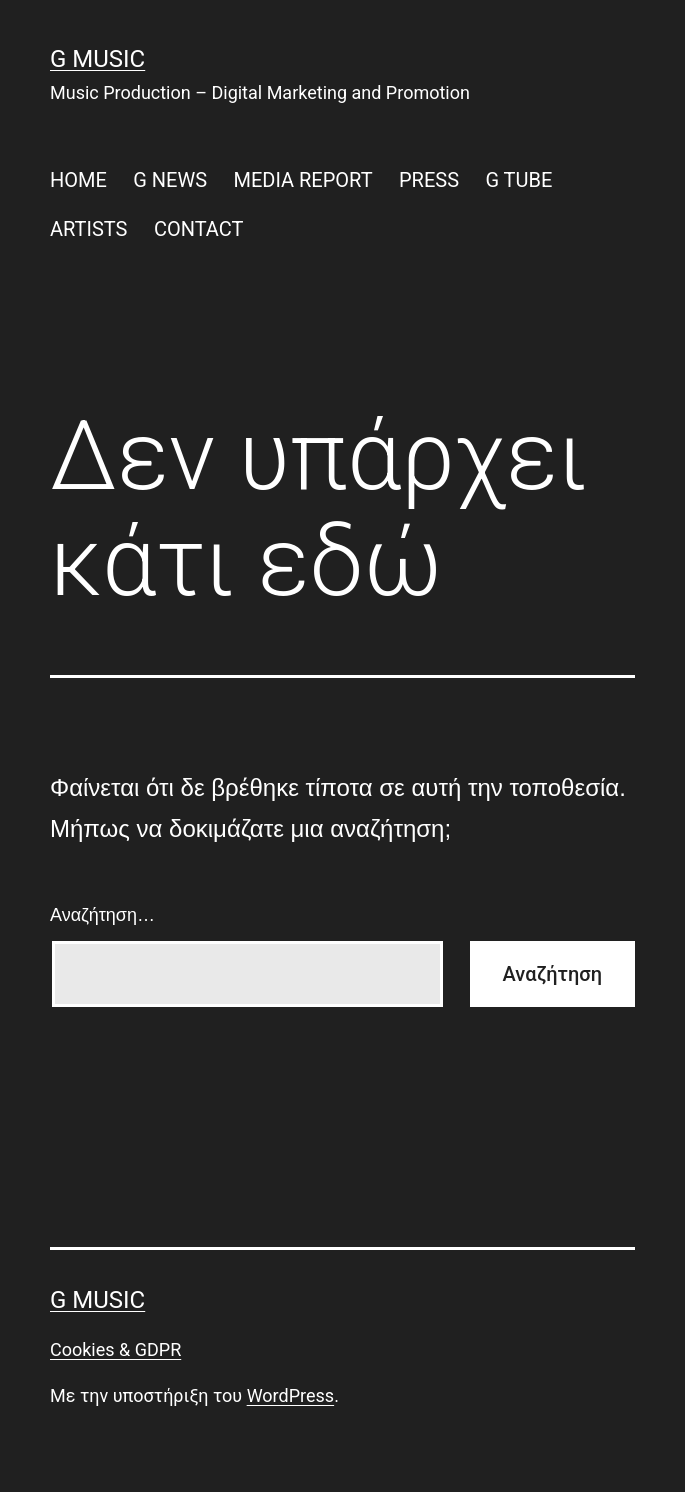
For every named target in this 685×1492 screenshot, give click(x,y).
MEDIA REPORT (302, 180)
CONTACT (199, 229)
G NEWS (170, 180)
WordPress (290, 1395)
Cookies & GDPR (115, 1349)
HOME (78, 180)
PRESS (429, 180)
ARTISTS (89, 229)
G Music (97, 59)
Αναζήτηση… (102, 915)
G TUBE (518, 180)
